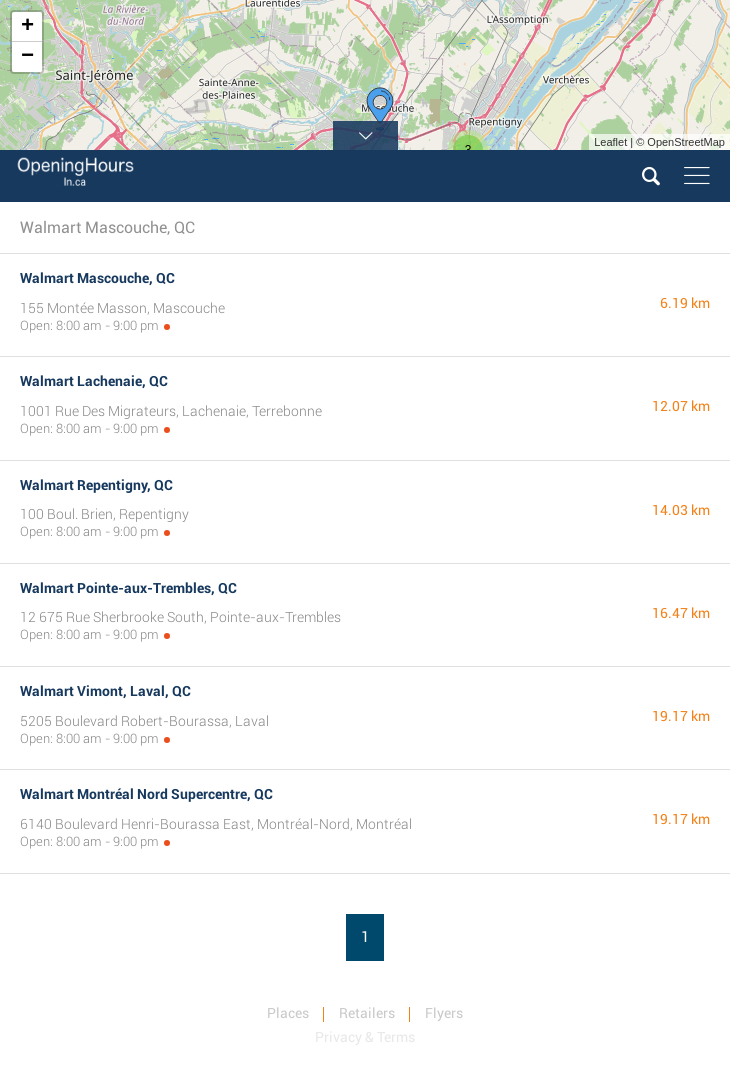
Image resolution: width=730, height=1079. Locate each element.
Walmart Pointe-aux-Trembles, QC (128, 588)
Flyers (444, 1013)
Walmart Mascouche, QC (97, 278)
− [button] (27, 57)
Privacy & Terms (365, 1037)
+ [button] (27, 27)
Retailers (367, 1013)
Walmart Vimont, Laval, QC (105, 691)
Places (288, 1013)
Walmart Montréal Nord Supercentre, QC (146, 794)
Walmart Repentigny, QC (96, 485)
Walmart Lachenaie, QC (94, 381)
